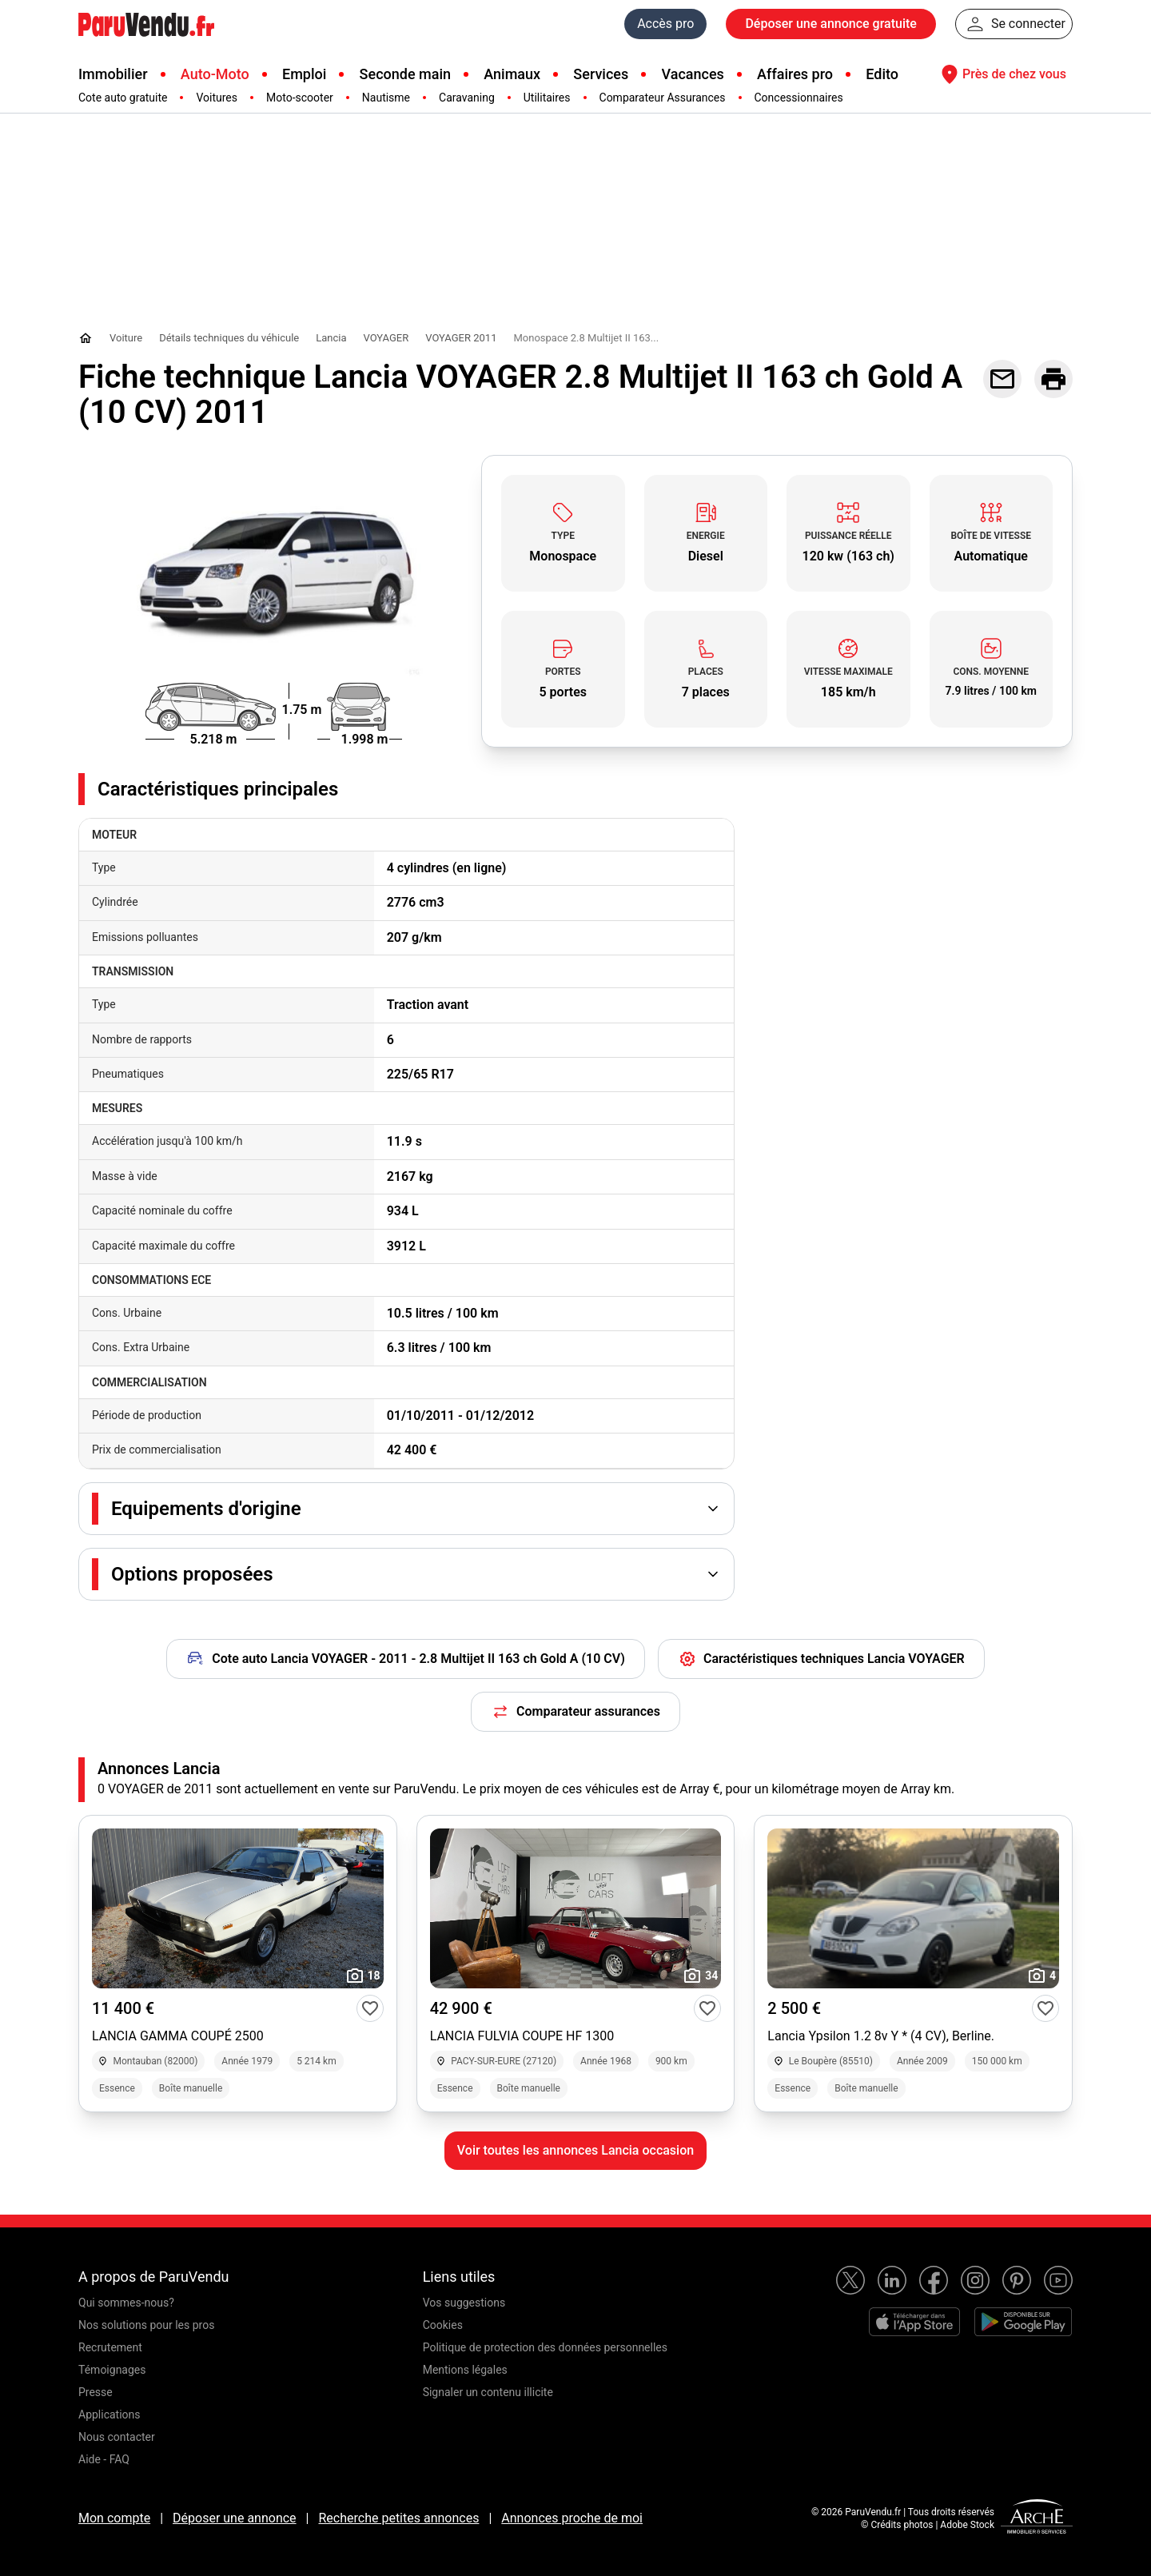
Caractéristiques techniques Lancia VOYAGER (821, 1659)
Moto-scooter (299, 97)
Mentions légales (465, 2369)
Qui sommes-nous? (126, 2302)
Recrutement (110, 2347)
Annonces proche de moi (572, 2518)
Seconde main (405, 74)
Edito (882, 74)
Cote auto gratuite (122, 97)
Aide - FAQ (103, 2459)
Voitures (216, 97)
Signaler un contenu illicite (488, 2392)
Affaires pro (795, 74)
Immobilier (113, 74)
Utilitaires (547, 97)
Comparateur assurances (575, 1711)
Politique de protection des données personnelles (545, 2347)
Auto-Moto (215, 74)
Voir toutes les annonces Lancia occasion (575, 2150)
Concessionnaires (799, 97)
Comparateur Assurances (662, 97)
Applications (109, 2414)
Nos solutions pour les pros (146, 2325)
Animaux (512, 74)
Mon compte (114, 2518)
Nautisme (386, 97)
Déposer (830, 24)
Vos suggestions (464, 2302)
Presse (95, 2392)
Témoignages (112, 2369)
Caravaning (467, 97)
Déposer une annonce (235, 2518)
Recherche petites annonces (398, 2518)
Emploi (304, 74)
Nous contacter (116, 2436)
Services (600, 74)
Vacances (693, 74)
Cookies (443, 2325)
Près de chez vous (1001, 74)
